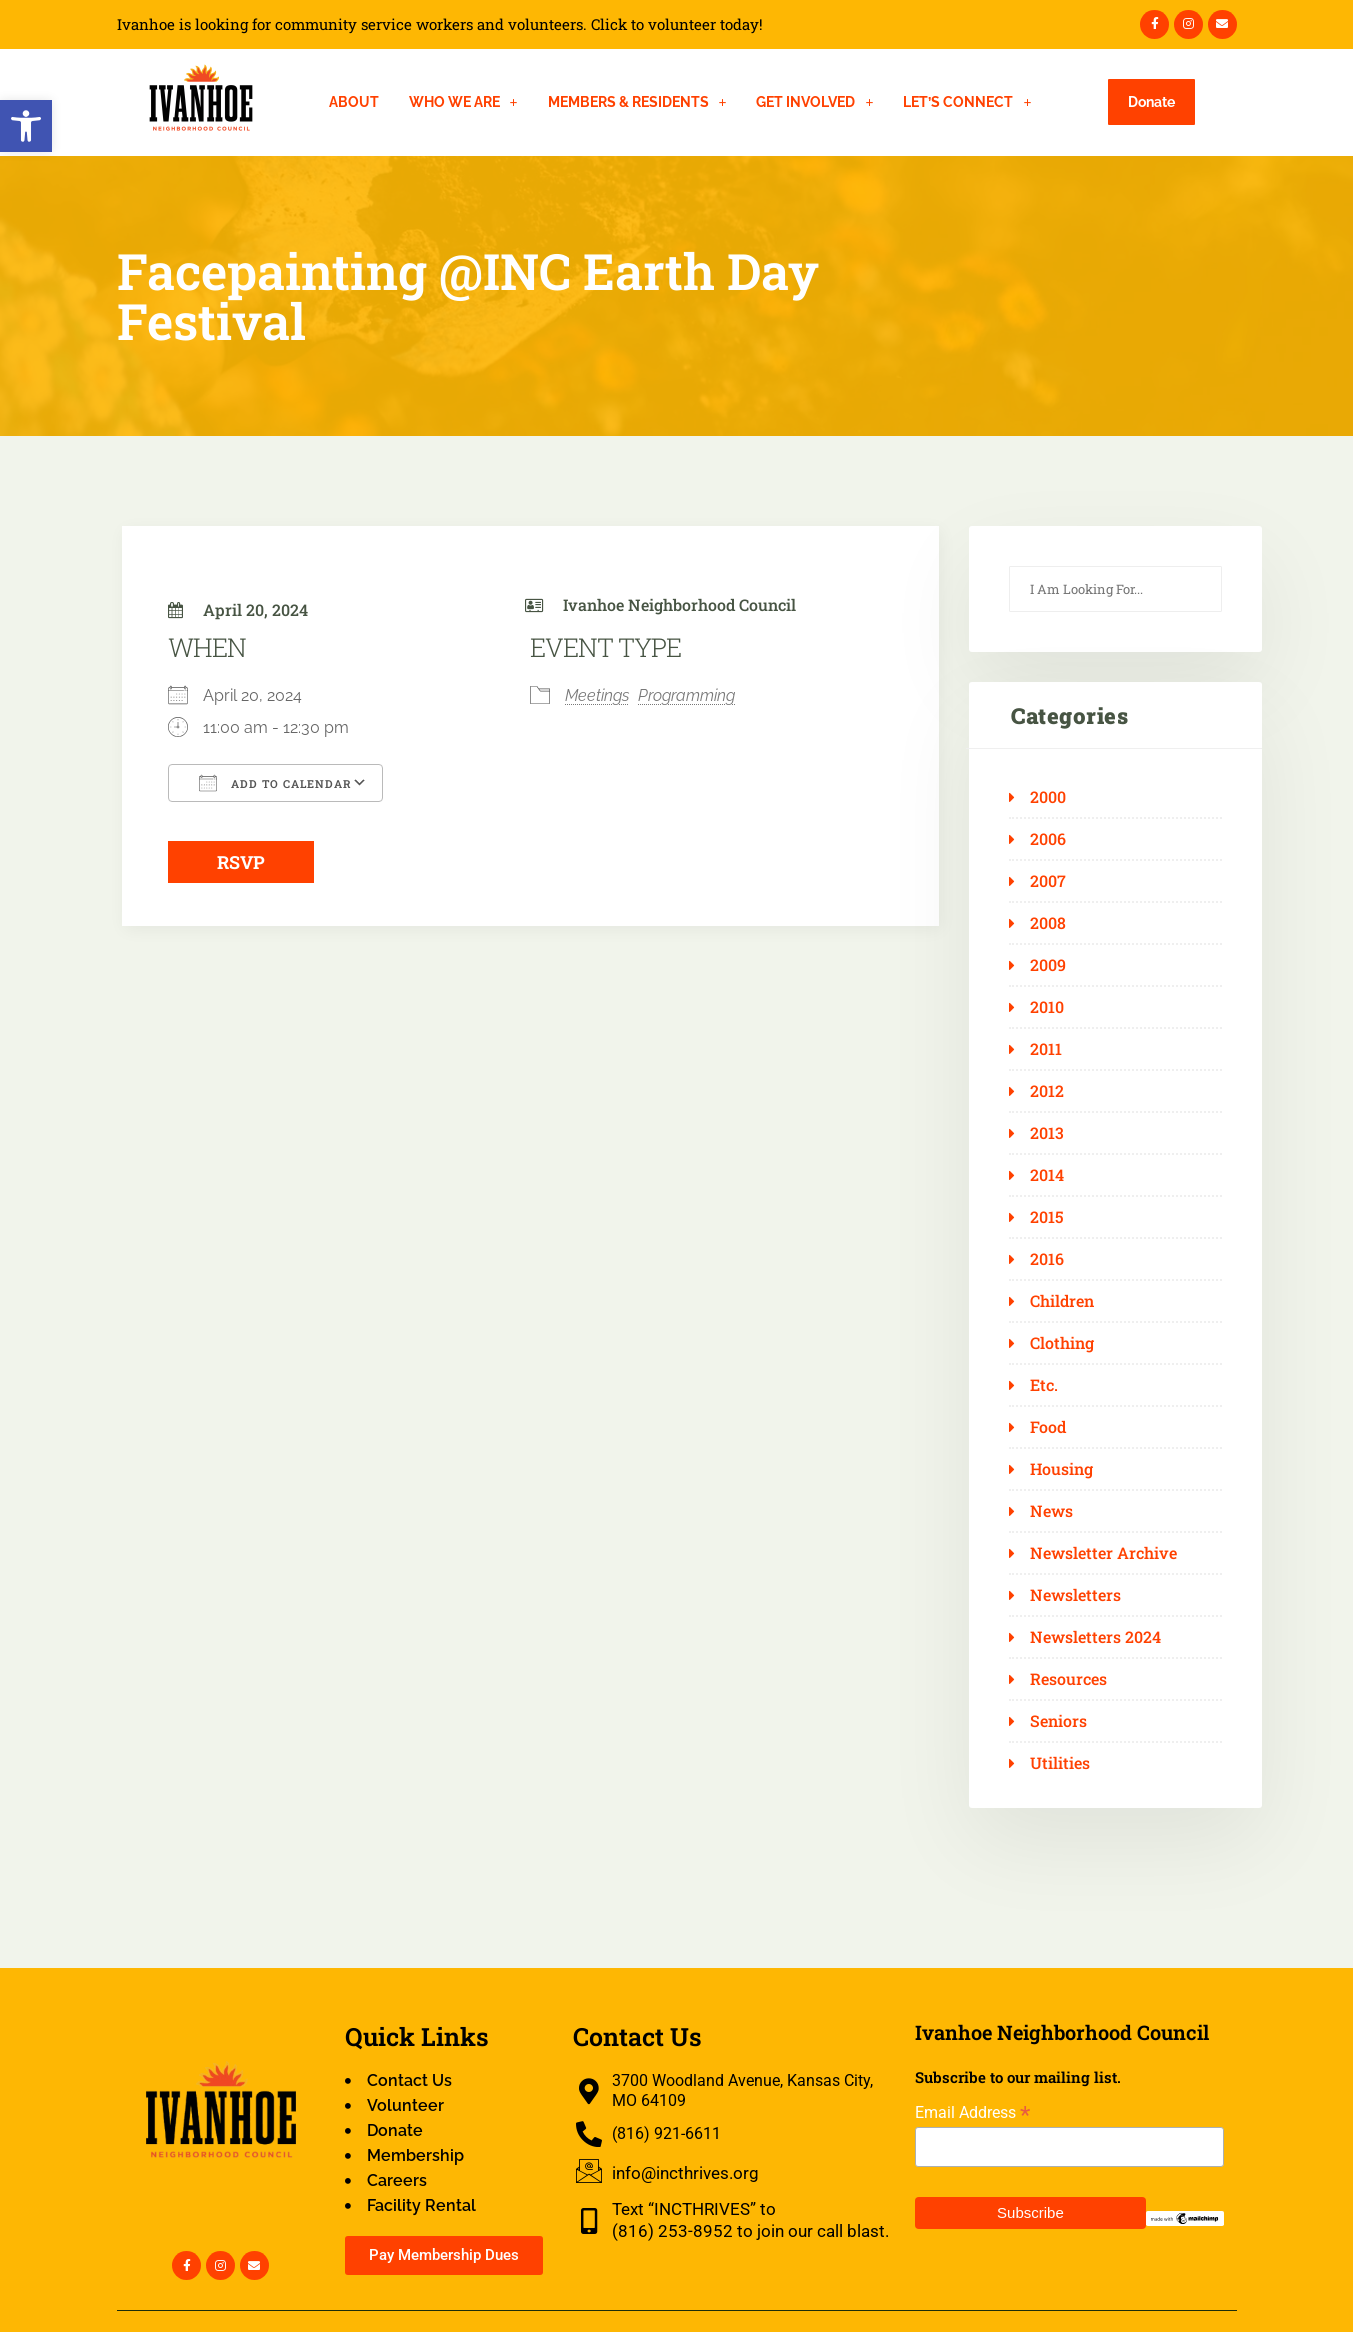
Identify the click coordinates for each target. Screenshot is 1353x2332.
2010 (1047, 1007)
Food (1048, 1427)
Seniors (1058, 1721)
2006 (1048, 839)
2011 (1046, 1049)
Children (1062, 1301)
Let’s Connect (967, 102)
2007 (1048, 881)
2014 (1047, 1175)
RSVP (241, 862)
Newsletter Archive (1103, 1553)
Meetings (597, 695)
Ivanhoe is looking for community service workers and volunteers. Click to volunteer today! (440, 24)
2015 (1047, 1217)
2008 (1048, 923)
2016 (1047, 1259)
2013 (1047, 1133)
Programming (686, 695)
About (354, 102)
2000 (1048, 797)
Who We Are (463, 102)
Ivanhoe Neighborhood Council (679, 604)
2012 (1047, 1091)
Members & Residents (637, 102)
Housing (1061, 1469)
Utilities (1060, 1763)
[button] (26, 126)
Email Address (972, 2112)
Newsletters (1075, 1595)
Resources (1068, 1679)
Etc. (1044, 1385)
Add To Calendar (275, 783)
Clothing (1062, 1343)
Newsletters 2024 (1095, 1637)
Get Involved (814, 102)
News (1051, 1511)
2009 (1048, 965)
